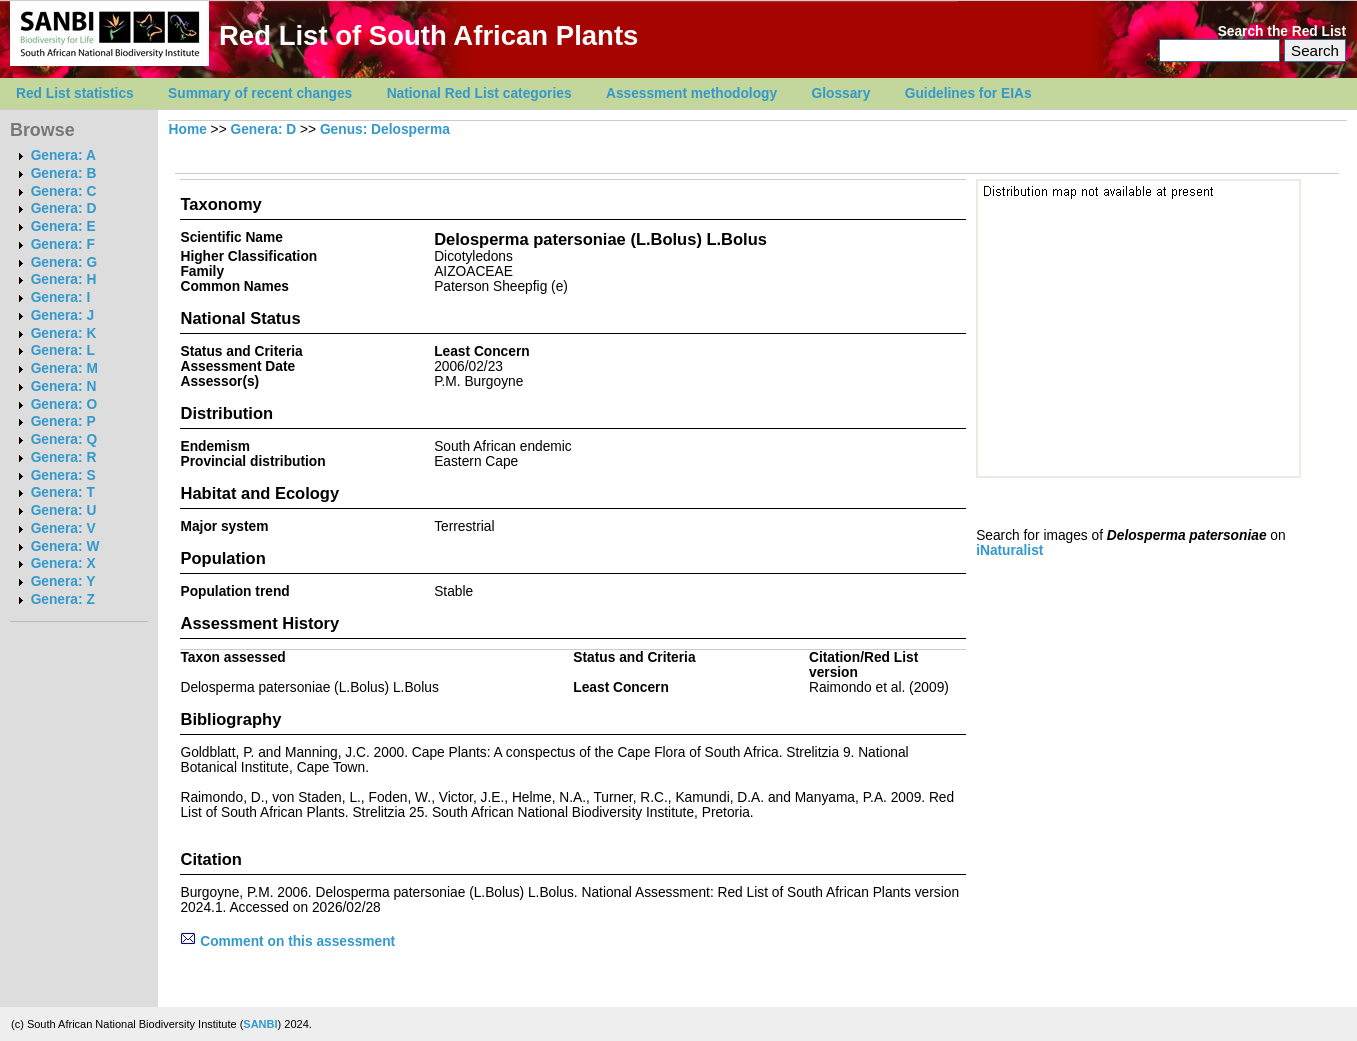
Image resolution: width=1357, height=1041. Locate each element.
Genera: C (64, 191)
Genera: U (64, 510)
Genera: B (64, 173)
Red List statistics (75, 93)
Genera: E (63, 226)
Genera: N (64, 386)
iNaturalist (1009, 550)
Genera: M (64, 368)
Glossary (841, 93)
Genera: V (63, 528)
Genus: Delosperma (385, 129)
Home (188, 129)
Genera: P (63, 421)
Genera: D (64, 208)
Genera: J (62, 315)
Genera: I (61, 297)
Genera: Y (63, 581)
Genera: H (64, 279)
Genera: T (63, 492)
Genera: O (64, 404)
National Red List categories (479, 93)
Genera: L (63, 350)
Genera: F (63, 244)
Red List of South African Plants (428, 35)
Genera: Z (63, 599)
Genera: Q (64, 439)
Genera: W (65, 546)
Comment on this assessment (287, 941)
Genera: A (63, 155)
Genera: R (64, 457)
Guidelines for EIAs (968, 93)
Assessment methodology (691, 93)
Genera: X (63, 563)
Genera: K (64, 333)
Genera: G (64, 262)
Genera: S (63, 475)
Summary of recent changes (260, 93)
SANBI (260, 1024)
